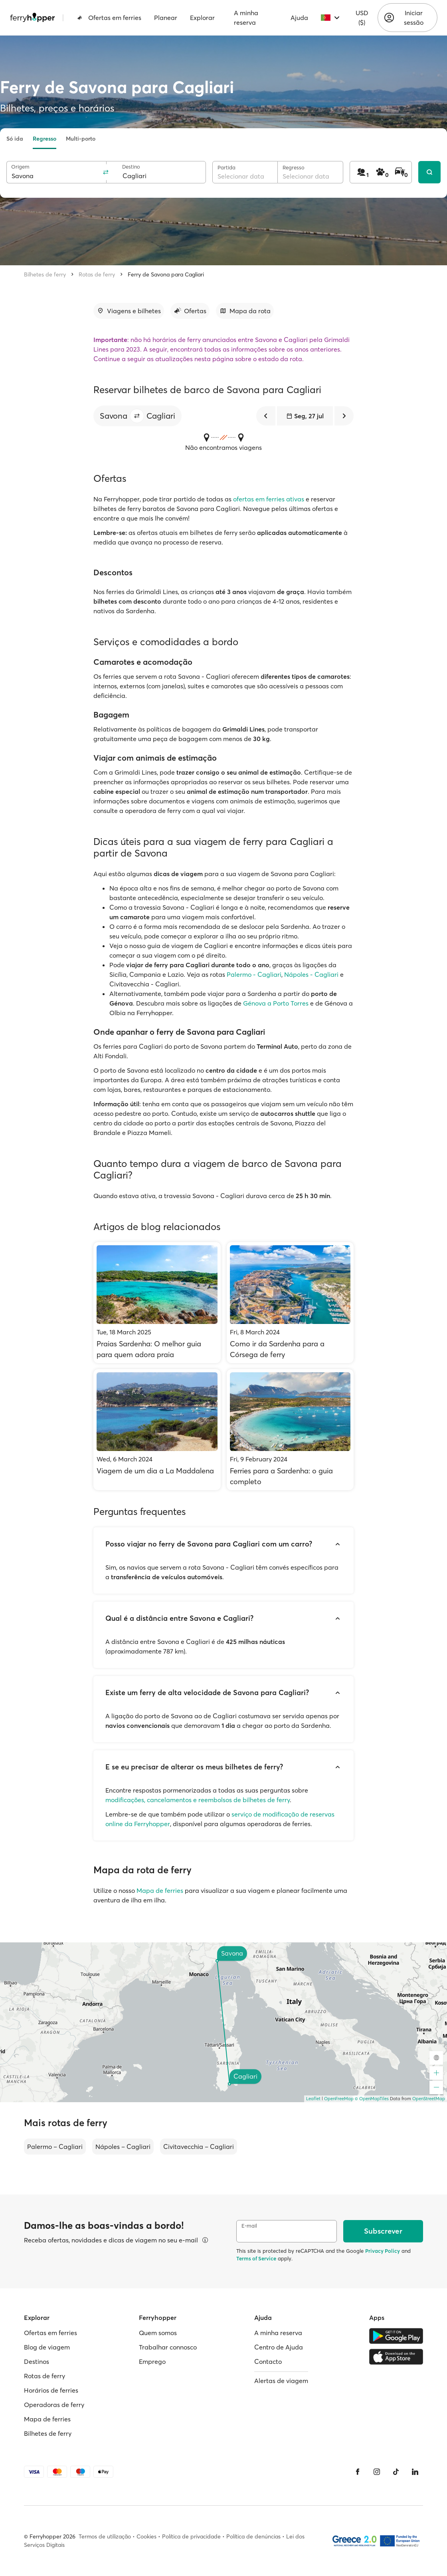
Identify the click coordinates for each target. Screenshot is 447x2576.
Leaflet (313, 2098)
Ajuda (299, 18)
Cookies (146, 2536)
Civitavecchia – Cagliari (198, 2147)
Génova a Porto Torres (276, 1003)
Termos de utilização (105, 2536)
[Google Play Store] (396, 2336)
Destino (131, 166)
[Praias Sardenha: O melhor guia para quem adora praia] (157, 1302)
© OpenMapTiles (372, 2098)
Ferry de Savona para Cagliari (166, 274)
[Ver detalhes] (205, 2240)
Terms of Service (256, 2258)
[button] (137, 416)
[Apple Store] (396, 2357)
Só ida (14, 138)
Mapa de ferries (159, 1890)
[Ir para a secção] (128, 311)
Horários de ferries (51, 2390)
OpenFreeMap (339, 2098)
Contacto (268, 2361)
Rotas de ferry (97, 274)
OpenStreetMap (428, 2098)
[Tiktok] (396, 2472)
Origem (20, 166)
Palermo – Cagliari (55, 2147)
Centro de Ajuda (278, 2347)
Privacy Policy (382, 2251)
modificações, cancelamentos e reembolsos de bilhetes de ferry (197, 1800)
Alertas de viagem (281, 2381)
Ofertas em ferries (109, 18)
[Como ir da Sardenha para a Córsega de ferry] (290, 1302)
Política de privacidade (191, 2536)
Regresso (44, 138)
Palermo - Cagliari (254, 974)
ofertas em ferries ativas (268, 499)
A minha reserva (246, 17)
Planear (165, 18)
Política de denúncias (253, 2536)
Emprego (152, 2361)
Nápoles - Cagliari (311, 974)
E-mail (249, 2225)
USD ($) (362, 17)
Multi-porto (80, 138)
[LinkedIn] (415, 2472)
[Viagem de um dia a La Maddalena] (157, 1429)
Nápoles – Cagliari (122, 2147)
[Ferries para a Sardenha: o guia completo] (290, 1429)
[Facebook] (358, 2472)
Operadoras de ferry (54, 2405)
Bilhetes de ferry (45, 274)
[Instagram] (377, 2472)
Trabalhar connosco (168, 2347)
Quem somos (158, 2333)
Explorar (202, 18)
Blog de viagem (47, 2347)
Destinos (36, 2361)
